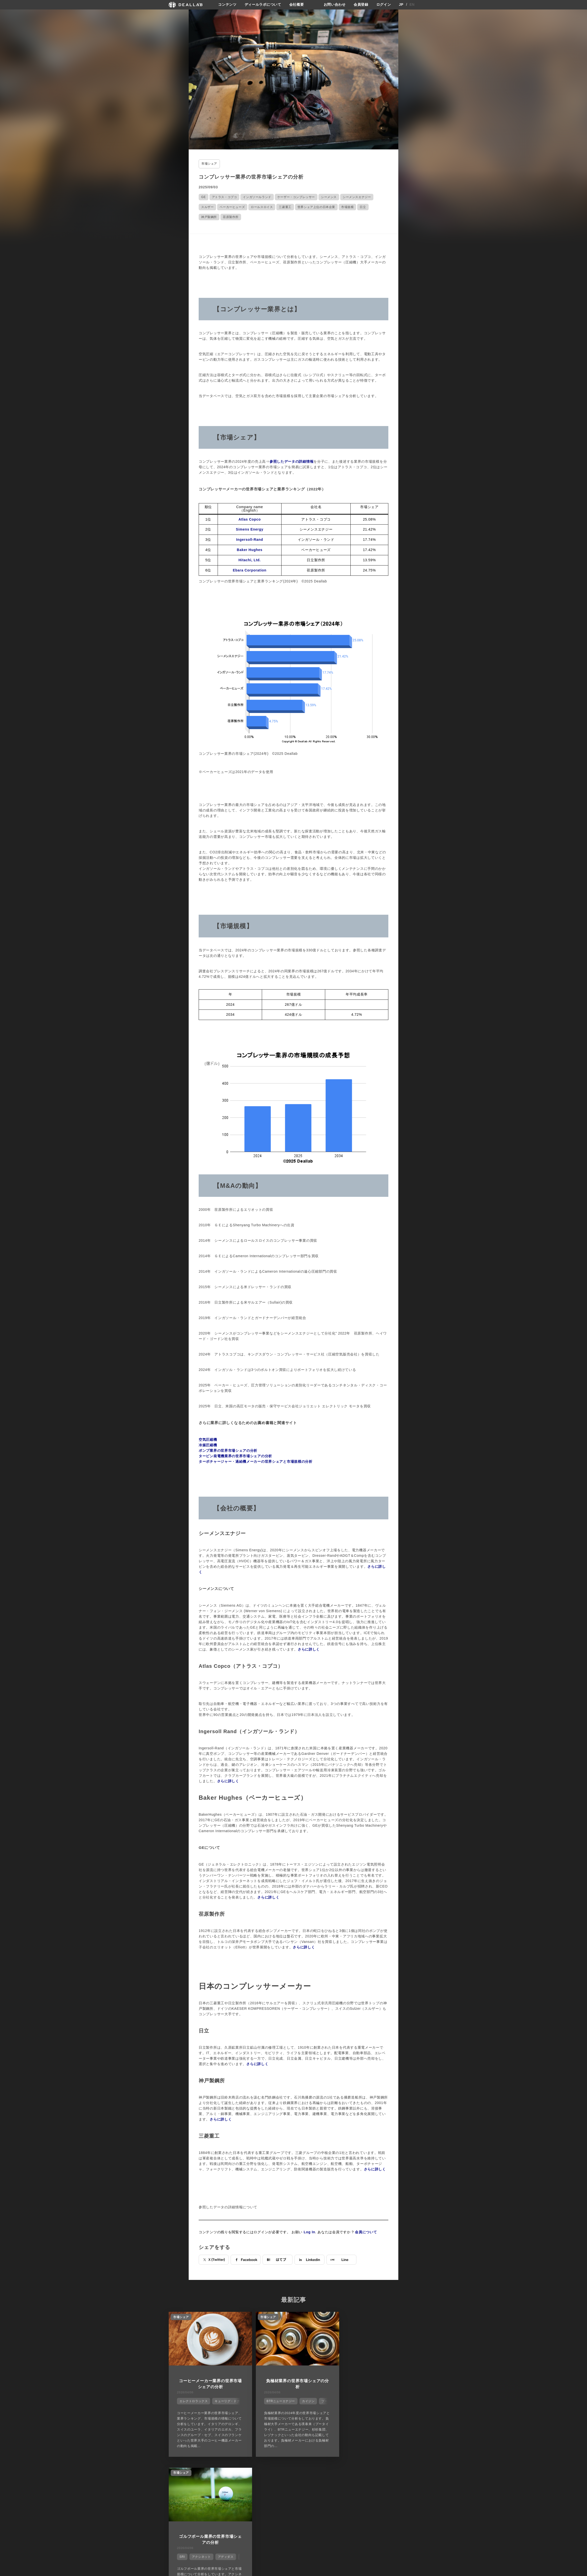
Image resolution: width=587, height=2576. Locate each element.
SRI (350, 2400)
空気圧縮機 (208, 1440)
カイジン (305, 2400)
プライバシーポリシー (351, 2506)
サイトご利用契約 (345, 2497)
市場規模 (347, 207)
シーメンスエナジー (357, 197)
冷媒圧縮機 (208, 1445)
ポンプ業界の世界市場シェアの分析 (228, 1451)
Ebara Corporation (250, 570)
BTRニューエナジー (278, 2400)
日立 (363, 207)
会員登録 (361, 5)
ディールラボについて (263, 5)
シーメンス (329, 197)
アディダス (394, 2400)
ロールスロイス (262, 207)
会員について (366, 2232)
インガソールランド (257, 197)
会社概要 (296, 5)
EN (412, 5)
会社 (298, 2497)
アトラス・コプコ (224, 197)
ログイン (383, 5)
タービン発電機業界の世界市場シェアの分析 (235, 1456)
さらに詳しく (309, 1649)
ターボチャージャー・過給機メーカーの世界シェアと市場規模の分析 (255, 1461)
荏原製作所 (231, 217)
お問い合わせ (335, 5)
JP (401, 5)
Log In (309, 2232)
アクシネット (369, 2400)
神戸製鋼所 (209, 217)
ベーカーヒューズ (232, 207)
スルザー (207, 207)
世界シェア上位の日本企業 (316, 207)
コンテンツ (227, 5)
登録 (378, 2497)
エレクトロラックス (193, 2400)
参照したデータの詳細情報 (291, 461)
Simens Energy (249, 529)
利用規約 (341, 2515)
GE (203, 197)
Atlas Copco (249, 519)
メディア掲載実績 (308, 2515)
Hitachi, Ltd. (250, 560)
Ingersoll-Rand (249, 540)
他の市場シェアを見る (293, 2472)
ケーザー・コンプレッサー (296, 197)
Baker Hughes (250, 550)
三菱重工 (285, 207)
